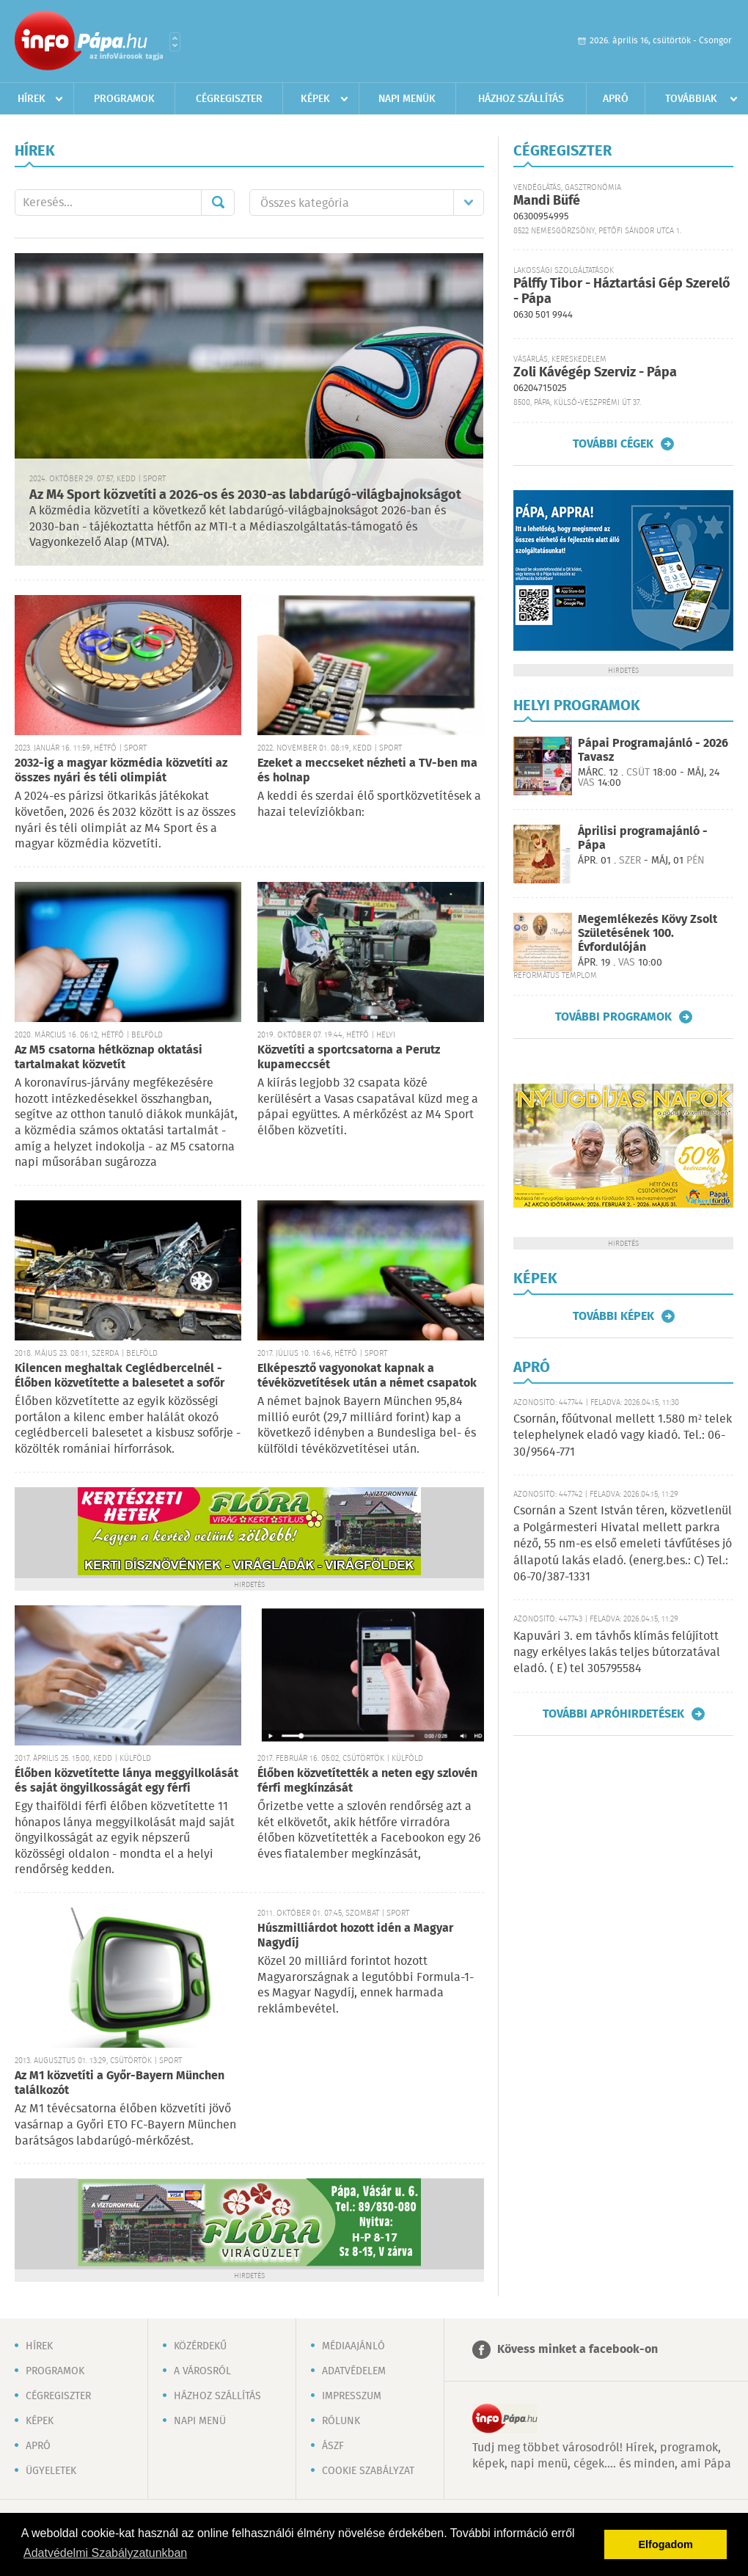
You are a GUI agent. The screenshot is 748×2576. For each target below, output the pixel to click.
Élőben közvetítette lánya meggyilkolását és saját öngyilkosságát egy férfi (126, 1781)
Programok (124, 99)
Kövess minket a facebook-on (577, 2349)
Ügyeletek (51, 2471)
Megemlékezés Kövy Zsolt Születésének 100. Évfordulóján (647, 934)
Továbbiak (691, 99)
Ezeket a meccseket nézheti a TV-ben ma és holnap (367, 770)
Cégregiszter (229, 99)
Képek (315, 99)
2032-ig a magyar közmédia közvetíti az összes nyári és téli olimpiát (121, 770)
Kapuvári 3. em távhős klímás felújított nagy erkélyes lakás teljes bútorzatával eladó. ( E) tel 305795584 (616, 1653)
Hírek (31, 99)
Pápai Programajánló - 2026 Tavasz (653, 750)
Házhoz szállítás (521, 99)
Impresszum (351, 2396)
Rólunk (341, 2421)
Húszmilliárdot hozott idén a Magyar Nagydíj (355, 1935)
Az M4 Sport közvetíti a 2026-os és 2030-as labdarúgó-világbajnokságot (245, 495)
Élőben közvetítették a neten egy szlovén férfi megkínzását (367, 1781)
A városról (202, 2371)
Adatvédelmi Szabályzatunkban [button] (105, 2553)
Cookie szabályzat (368, 2471)
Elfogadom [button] (666, 2544)
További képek (613, 1316)
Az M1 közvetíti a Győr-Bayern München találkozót (119, 2083)
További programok (613, 1017)
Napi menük (407, 99)
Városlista (174, 41)
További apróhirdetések (613, 1714)
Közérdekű (200, 2346)
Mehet (218, 202)
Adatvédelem (354, 2371)
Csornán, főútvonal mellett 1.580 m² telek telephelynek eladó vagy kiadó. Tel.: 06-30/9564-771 (622, 1436)
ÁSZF (333, 2446)
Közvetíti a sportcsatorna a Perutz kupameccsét (348, 1057)
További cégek (613, 443)
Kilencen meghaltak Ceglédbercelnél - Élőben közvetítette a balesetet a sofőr (119, 1376)
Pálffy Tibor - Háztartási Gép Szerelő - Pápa (621, 292)
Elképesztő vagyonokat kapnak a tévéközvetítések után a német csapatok (367, 1376)
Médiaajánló (353, 2346)
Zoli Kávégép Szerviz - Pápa (595, 372)
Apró (615, 99)
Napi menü (200, 2421)
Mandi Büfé (546, 201)
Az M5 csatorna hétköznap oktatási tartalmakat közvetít (108, 1057)
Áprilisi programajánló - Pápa (643, 838)
